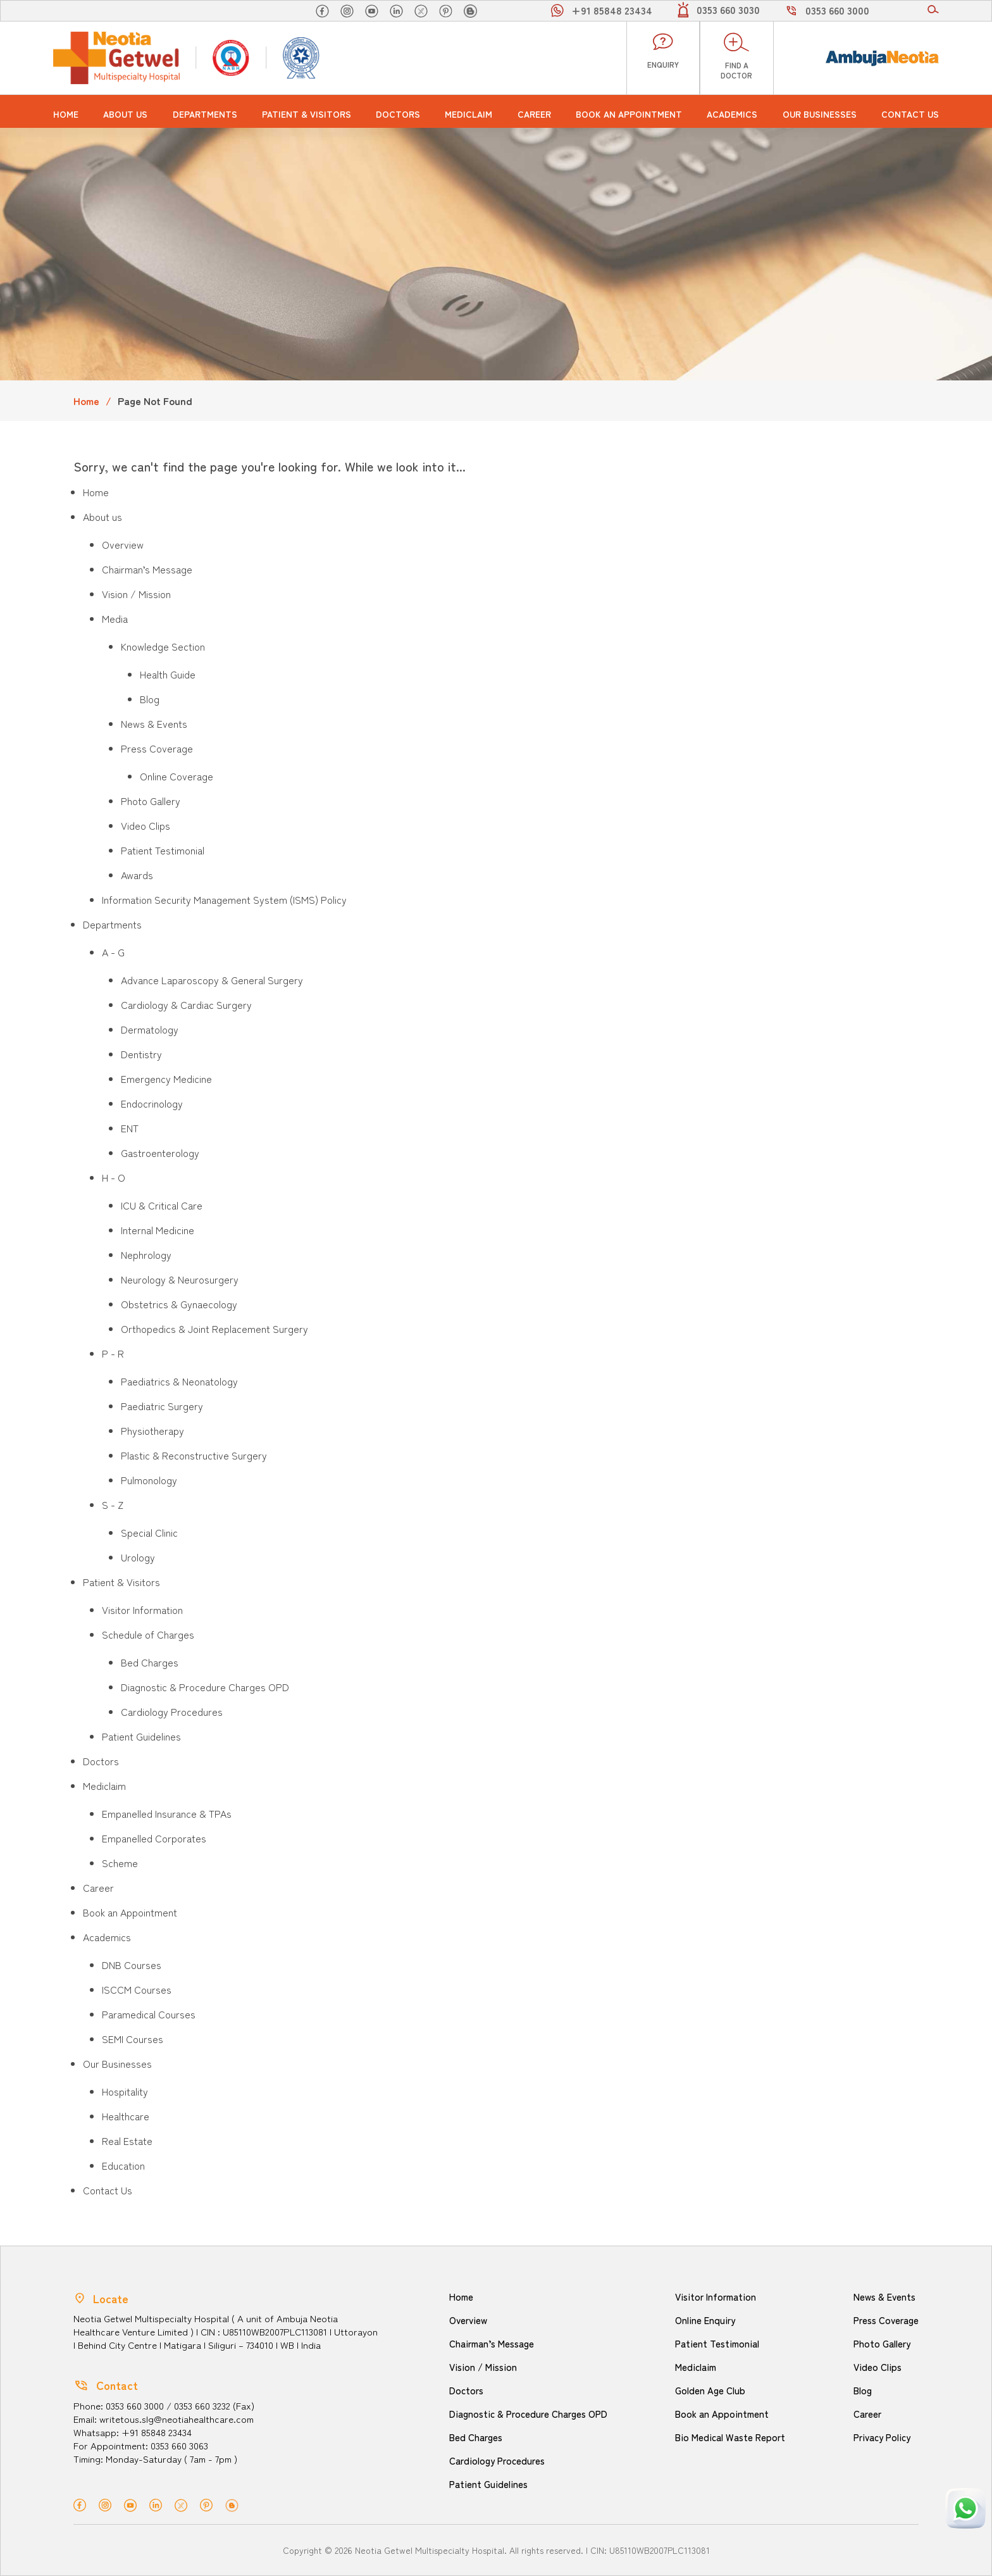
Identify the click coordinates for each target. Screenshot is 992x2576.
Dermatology (149, 1029)
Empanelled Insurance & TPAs (167, 1813)
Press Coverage (157, 748)
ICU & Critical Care (161, 1205)
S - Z (112, 1504)
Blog (149, 698)
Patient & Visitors (306, 114)
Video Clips (145, 825)
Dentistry (141, 1053)
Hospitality (125, 2091)
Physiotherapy (152, 1430)
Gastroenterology (160, 1152)
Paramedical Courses (148, 2014)
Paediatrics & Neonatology (179, 1381)
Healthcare (125, 2115)
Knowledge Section (163, 646)
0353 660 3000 (837, 10)
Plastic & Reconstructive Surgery (194, 1455)
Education (123, 2165)
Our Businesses (820, 114)
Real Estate (127, 2140)
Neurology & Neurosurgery (180, 1279)
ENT (130, 1127)
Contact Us (910, 114)
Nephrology (146, 1254)
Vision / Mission (136, 593)
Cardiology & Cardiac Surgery (186, 1004)
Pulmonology (149, 1479)
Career (534, 114)
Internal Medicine (157, 1229)
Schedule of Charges (148, 1634)
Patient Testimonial (162, 850)
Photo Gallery (150, 800)
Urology (138, 1557)
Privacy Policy (881, 2437)
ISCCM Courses (136, 1989)
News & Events (154, 723)
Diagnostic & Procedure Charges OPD (205, 1686)
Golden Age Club (710, 2390)
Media (115, 618)
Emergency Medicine (166, 1078)
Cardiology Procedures (172, 1711)
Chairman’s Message (147, 569)
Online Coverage (176, 776)
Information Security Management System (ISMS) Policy (224, 899)
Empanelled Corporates (154, 1838)
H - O (113, 1177)
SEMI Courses (132, 2038)
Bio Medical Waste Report (730, 2437)
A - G (113, 952)
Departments (205, 114)
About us (125, 114)
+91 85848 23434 (611, 10)
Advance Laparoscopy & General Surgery (212, 979)
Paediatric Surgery (162, 1405)
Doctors (398, 114)
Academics (732, 114)
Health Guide (167, 674)
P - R (113, 1353)
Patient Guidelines (141, 1736)
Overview (123, 544)
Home (65, 114)
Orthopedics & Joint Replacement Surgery (214, 1328)
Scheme (120, 1862)
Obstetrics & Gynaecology (179, 1303)
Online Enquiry (705, 2320)
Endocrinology (152, 1103)
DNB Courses (131, 1964)
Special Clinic (149, 1532)
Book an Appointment (629, 114)
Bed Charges (149, 1662)
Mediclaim (468, 114)
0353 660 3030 (728, 9)
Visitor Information (142, 1609)
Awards (137, 874)
